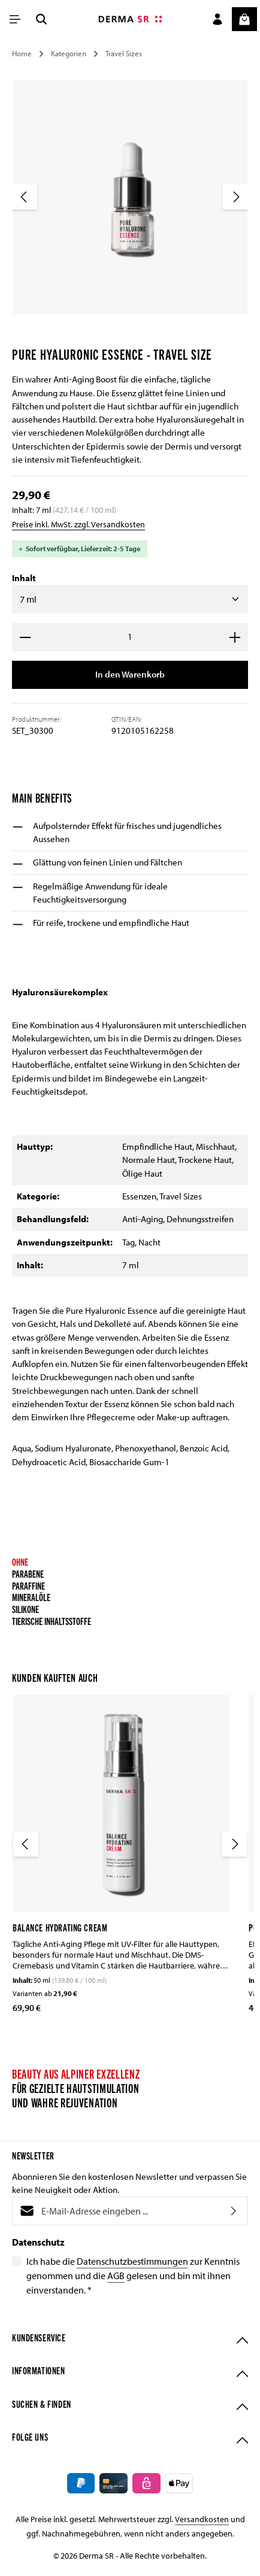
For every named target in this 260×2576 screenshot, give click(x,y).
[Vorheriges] (24, 196)
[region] (130, 207)
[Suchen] (41, 19)
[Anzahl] (130, 637)
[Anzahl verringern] (25, 637)
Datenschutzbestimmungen (132, 2262)
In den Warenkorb (130, 675)
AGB (116, 2277)
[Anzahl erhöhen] (235, 637)
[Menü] (15, 19)
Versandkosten (202, 2523)
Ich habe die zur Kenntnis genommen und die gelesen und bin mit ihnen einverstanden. (133, 2276)
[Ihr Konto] (217, 19)
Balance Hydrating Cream (60, 1928)
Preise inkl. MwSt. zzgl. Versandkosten (78, 524)
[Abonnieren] (233, 2212)
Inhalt (24, 578)
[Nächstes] (235, 196)
